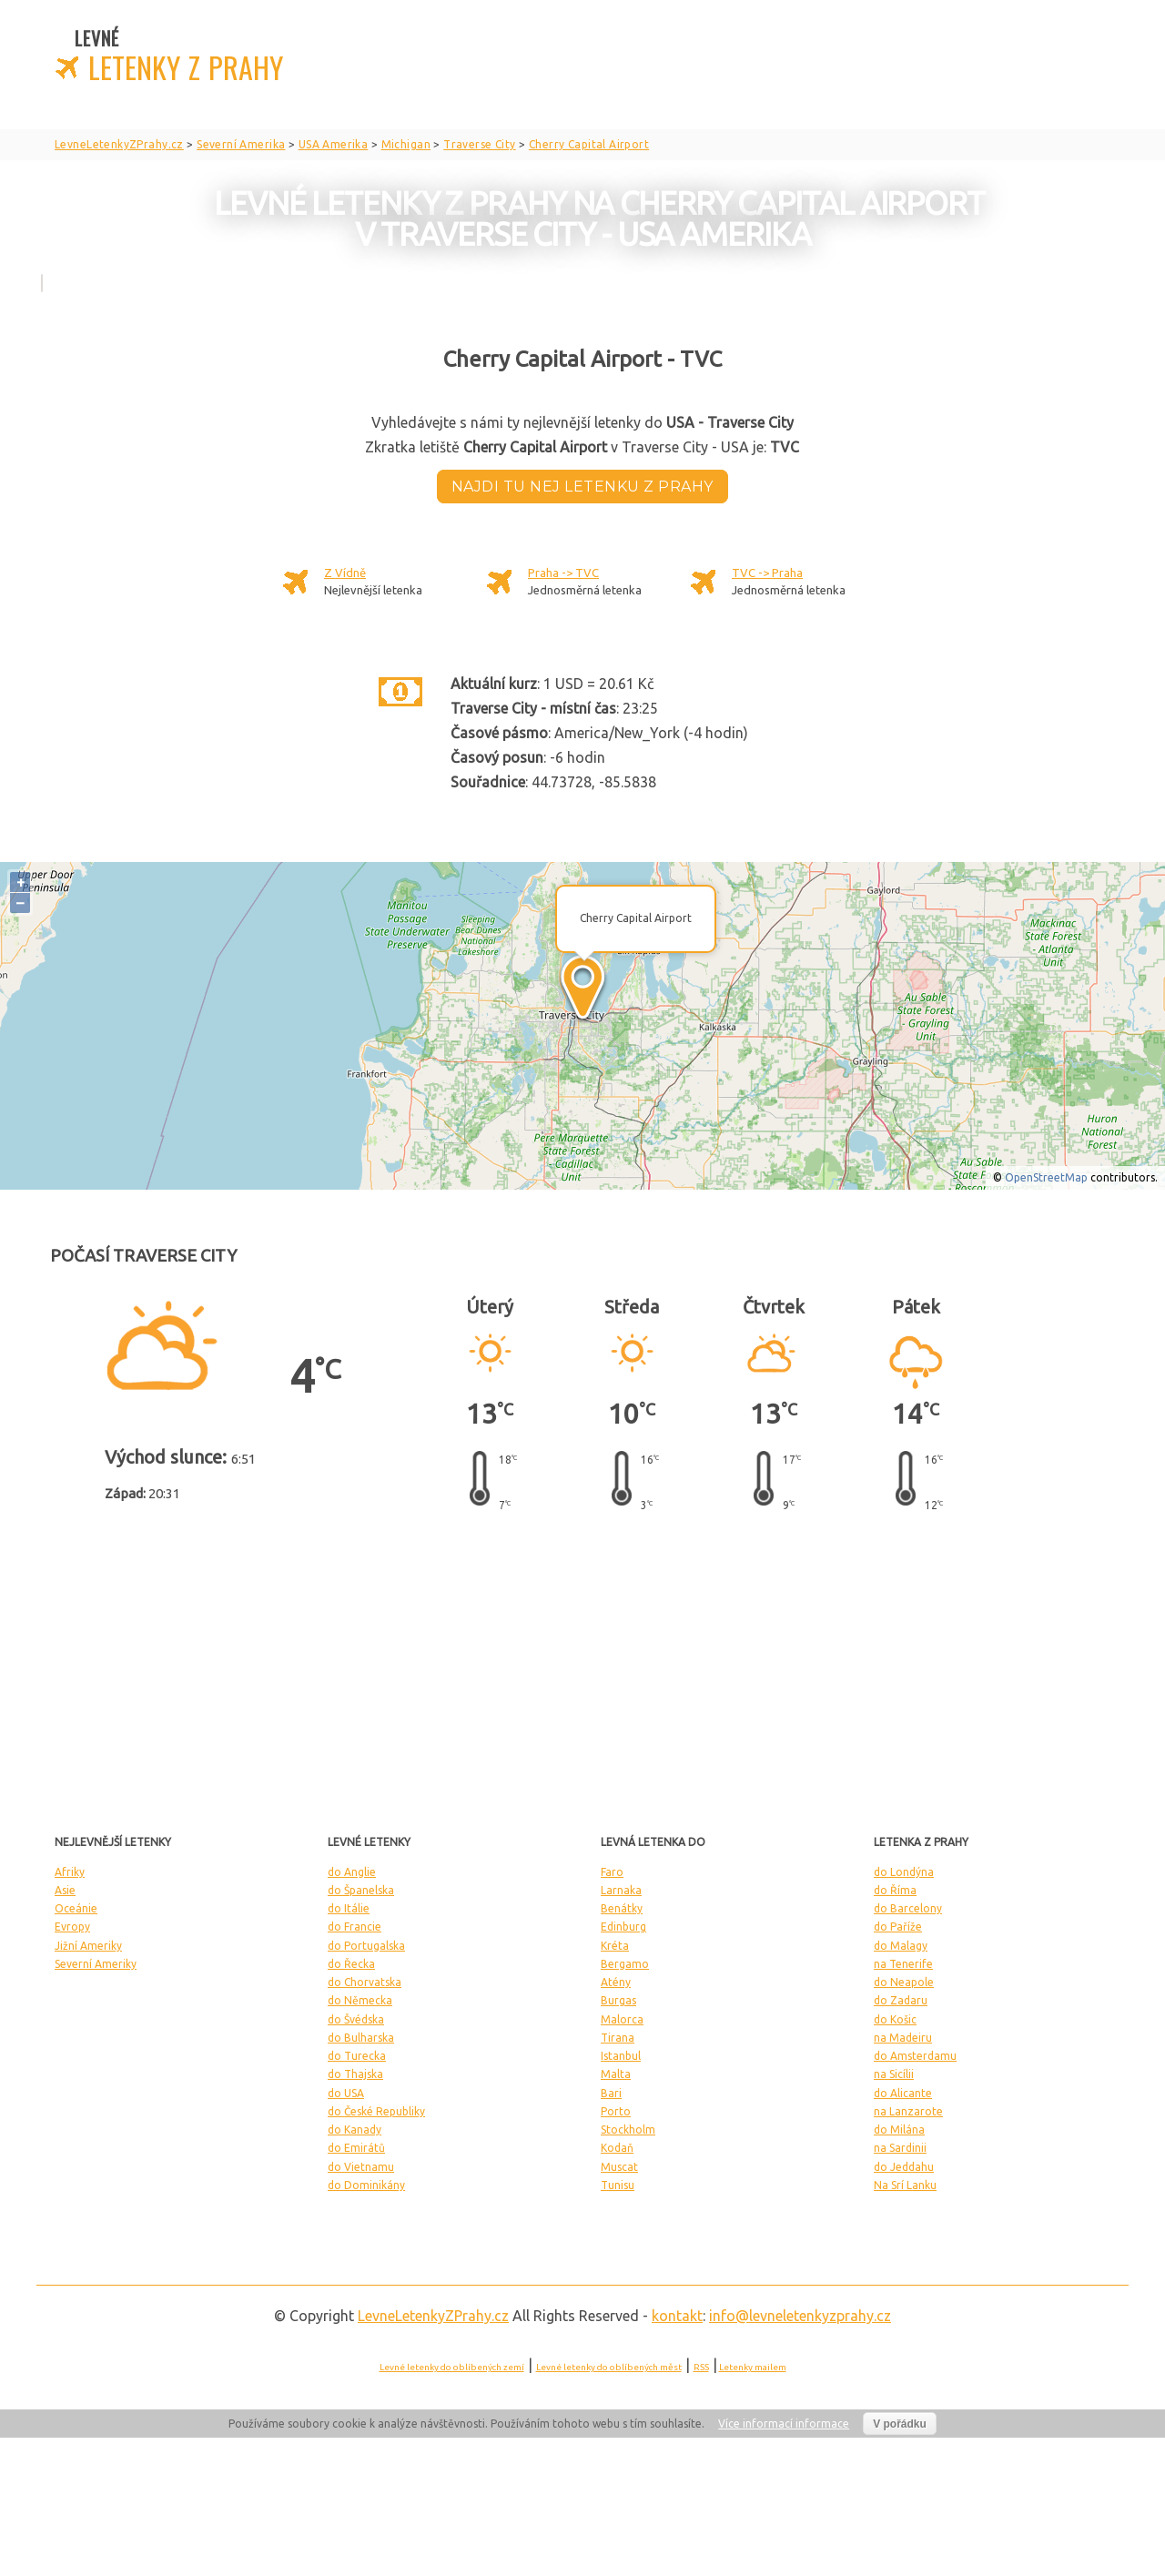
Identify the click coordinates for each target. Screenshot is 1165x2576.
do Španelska (361, 1890)
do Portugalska (366, 1946)
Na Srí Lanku (905, 2185)
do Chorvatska (364, 1982)
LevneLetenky (433, 2315)
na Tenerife (903, 1964)
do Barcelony (908, 1908)
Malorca (622, 2019)
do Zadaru (900, 2000)
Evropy (72, 1926)
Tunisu (617, 2185)
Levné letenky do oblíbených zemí (452, 2367)
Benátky (622, 1908)
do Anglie (352, 1872)
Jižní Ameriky (88, 1946)
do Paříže (898, 1926)
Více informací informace (783, 2423)
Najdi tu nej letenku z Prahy (582, 486)
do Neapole (904, 1982)
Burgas (618, 2000)
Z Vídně (345, 572)
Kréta (615, 1946)
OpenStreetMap (1046, 1177)
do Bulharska (361, 2038)
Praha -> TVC (563, 572)
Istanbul (621, 2056)
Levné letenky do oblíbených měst (609, 2367)
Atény (616, 1982)
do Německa (360, 2000)
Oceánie (76, 1908)
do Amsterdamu (915, 2056)
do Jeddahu (904, 2167)
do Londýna (904, 1872)
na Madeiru (903, 2038)
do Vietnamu (361, 2167)
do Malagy (900, 1946)
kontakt (677, 2315)
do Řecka (351, 1964)
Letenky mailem (752, 2367)
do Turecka (357, 2056)
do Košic (895, 2019)
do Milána (899, 2129)
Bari (611, 2093)
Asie (65, 1890)
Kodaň (617, 2148)
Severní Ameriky (96, 1964)
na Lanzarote (908, 2111)
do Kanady (354, 2129)
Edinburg (623, 1926)
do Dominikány (366, 2185)
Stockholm (628, 2129)
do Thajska (355, 2074)
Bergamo (625, 1964)
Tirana (617, 2038)
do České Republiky (376, 2111)
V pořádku (900, 2424)
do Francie (354, 1926)
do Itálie (349, 1908)
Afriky (70, 1872)
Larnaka (621, 1890)
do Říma (895, 1890)
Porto (616, 2111)
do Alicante (903, 2093)
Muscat (619, 2167)
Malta (616, 2074)
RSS (701, 2367)
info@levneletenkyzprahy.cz (800, 2315)
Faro (612, 1872)
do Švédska (356, 2019)
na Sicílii (894, 2074)
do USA (346, 2093)
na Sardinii (900, 2148)
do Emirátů (356, 2148)
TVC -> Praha (767, 572)
